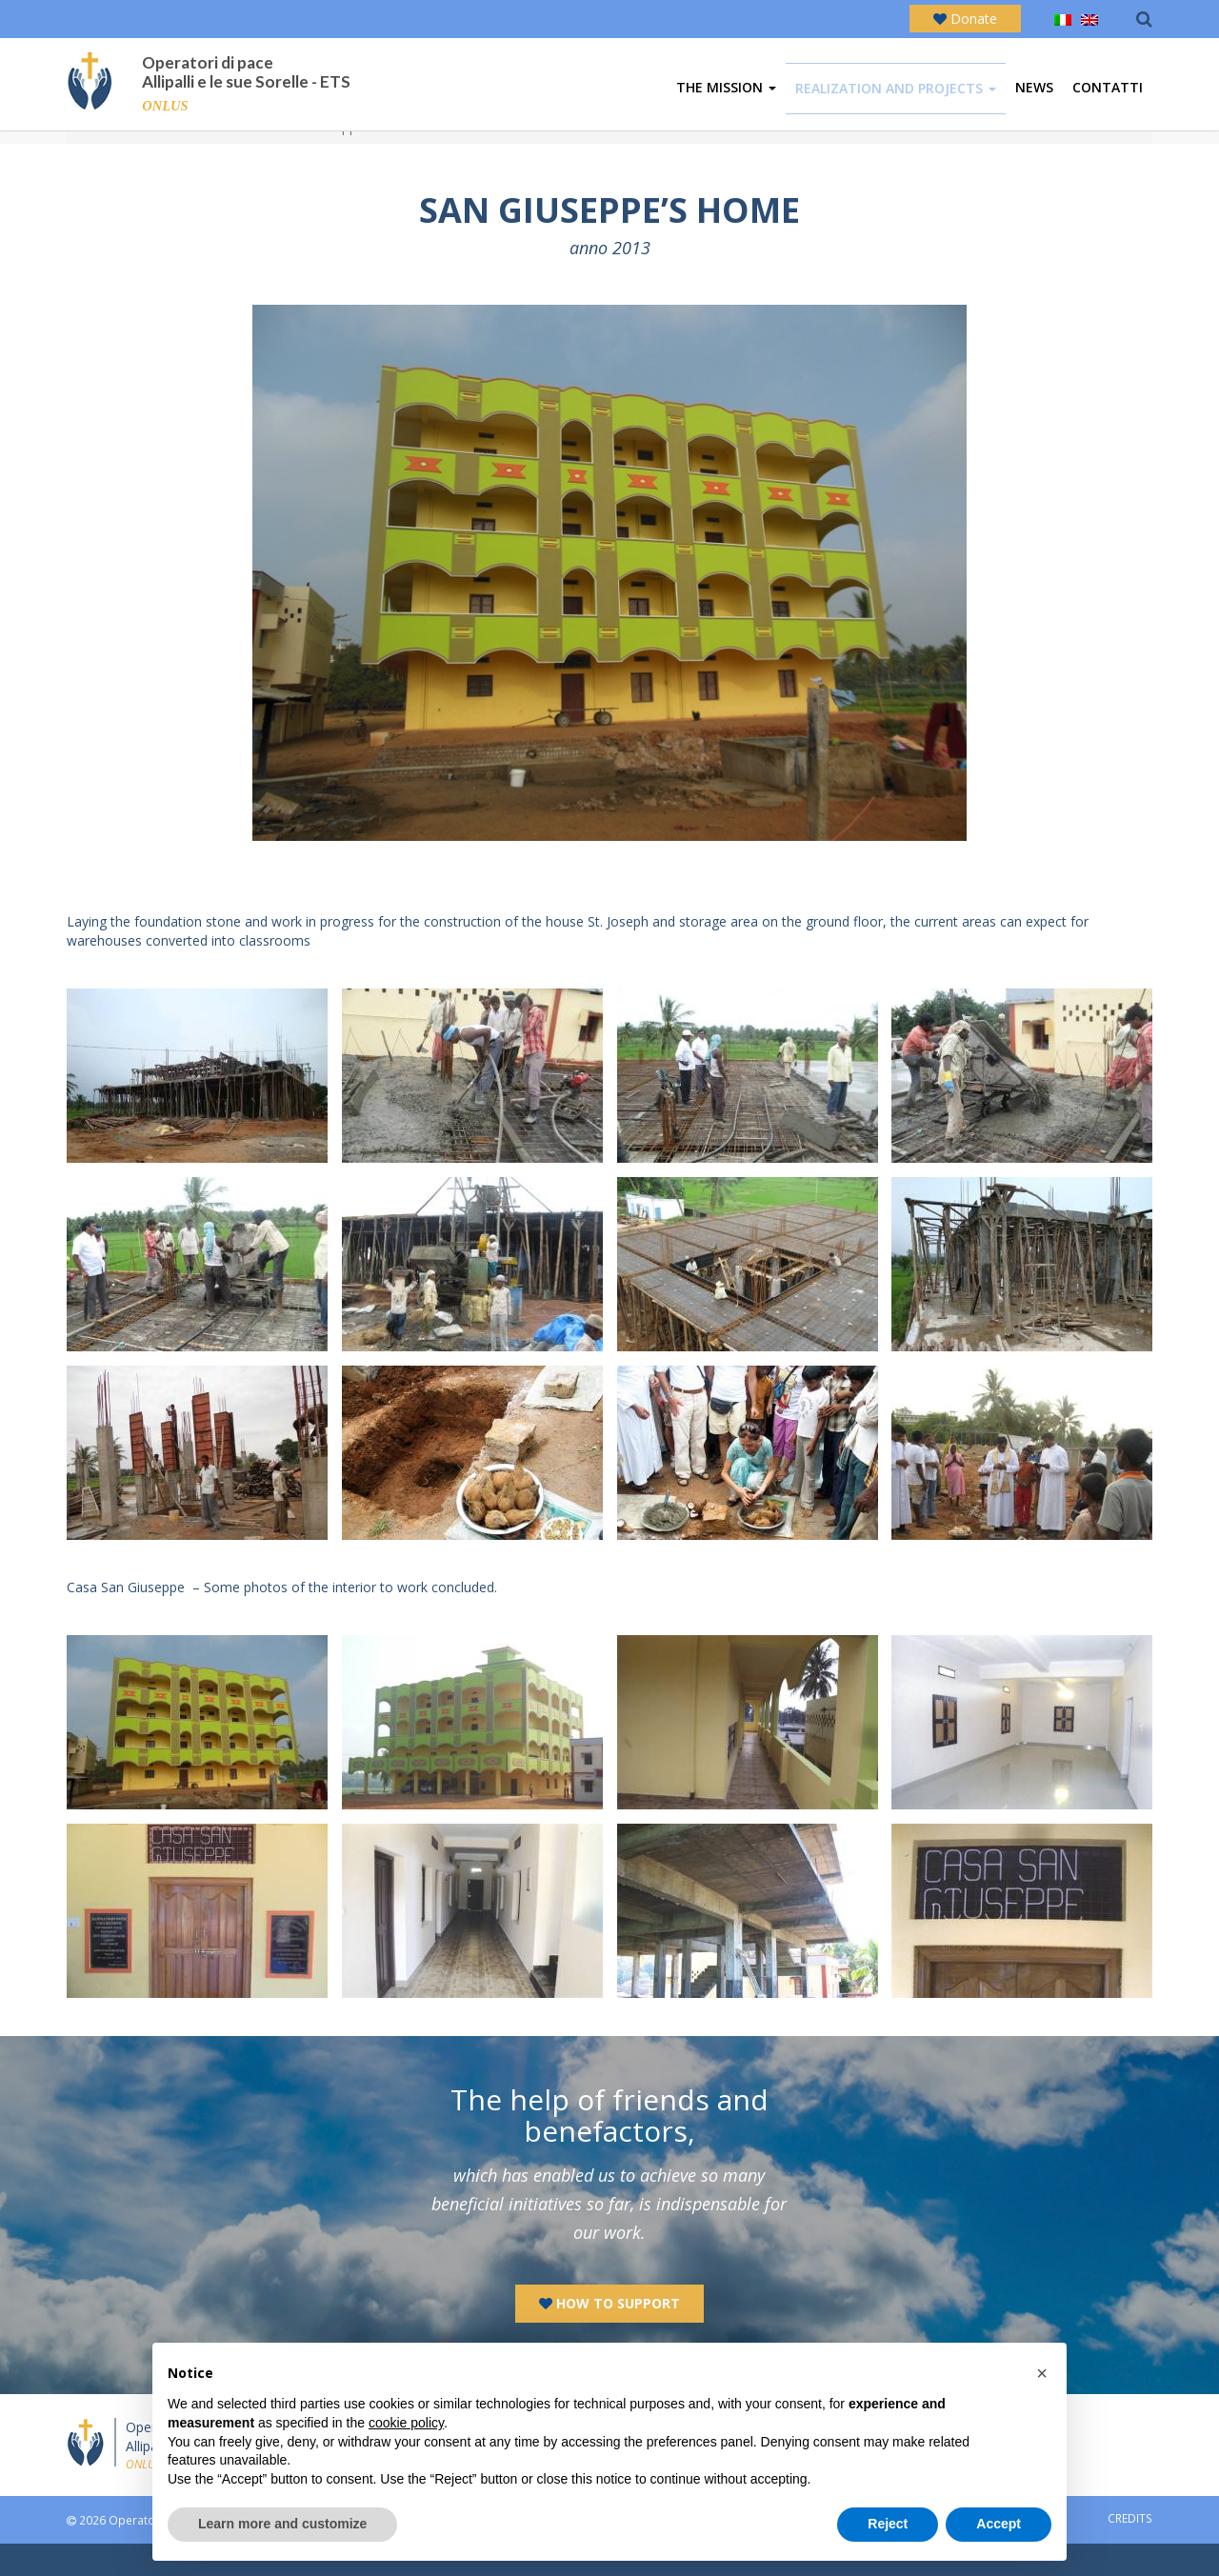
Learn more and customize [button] (282, 2523)
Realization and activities (187, 159)
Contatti (1107, 92)
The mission (726, 92)
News (1034, 92)
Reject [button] (888, 2523)
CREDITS (1130, 2550)
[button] (1042, 2373)
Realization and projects (895, 93)
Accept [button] (998, 2523)
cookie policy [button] (406, 2422)
